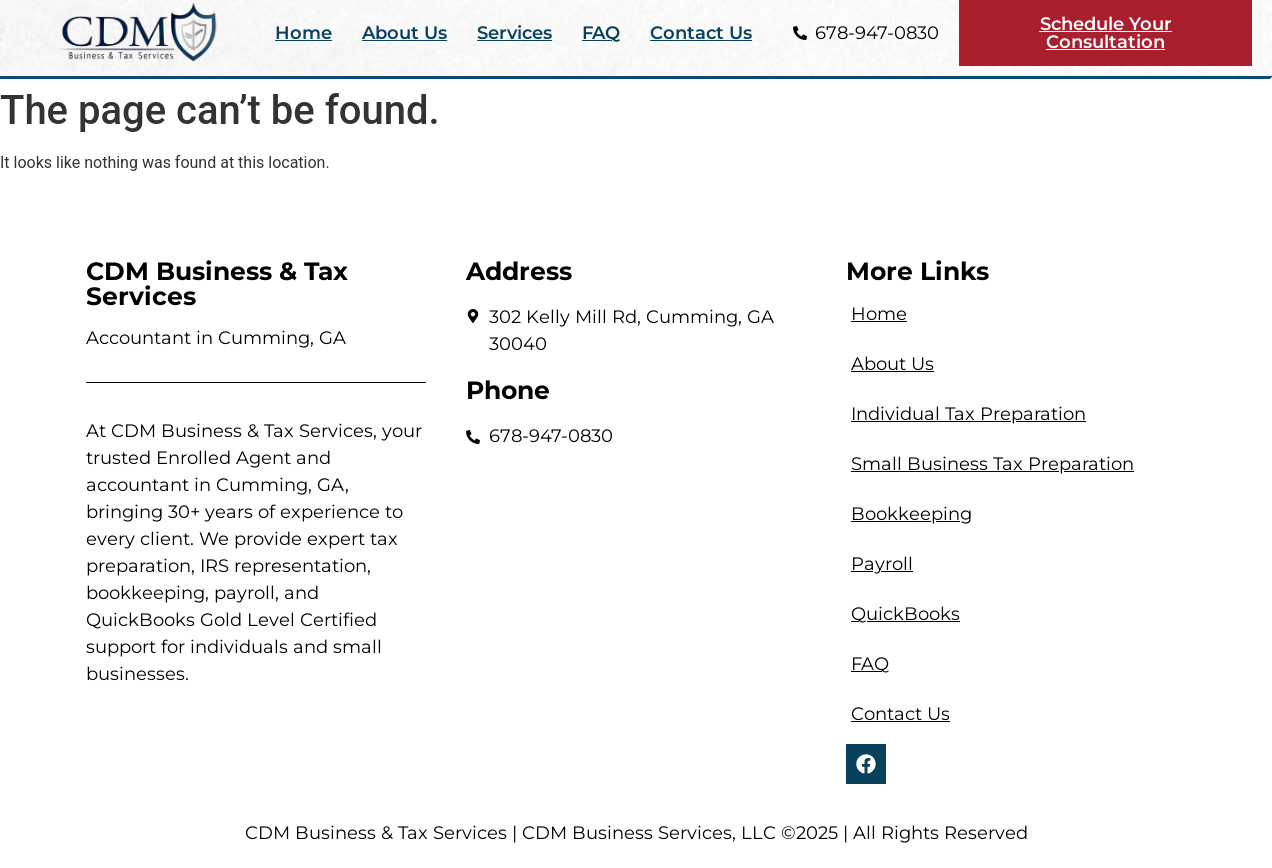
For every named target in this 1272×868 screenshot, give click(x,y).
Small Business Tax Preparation (992, 464)
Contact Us (701, 33)
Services (514, 33)
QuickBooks (905, 614)
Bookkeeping (911, 514)
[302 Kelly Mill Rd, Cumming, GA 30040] (636, 562)
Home (303, 33)
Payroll (882, 564)
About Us (404, 33)
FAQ (601, 33)
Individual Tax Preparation (968, 414)
